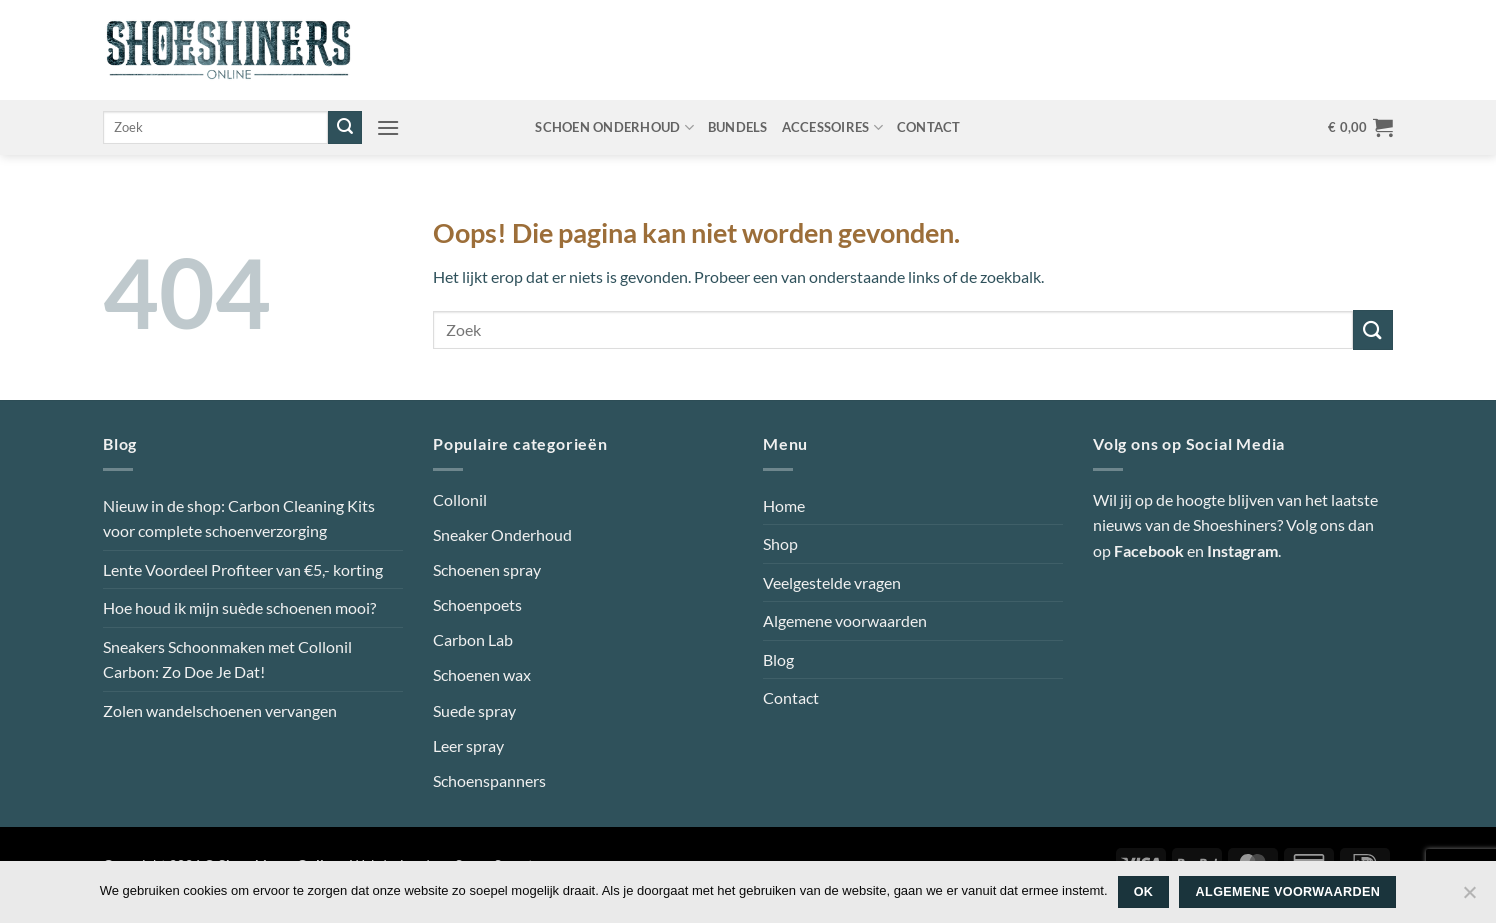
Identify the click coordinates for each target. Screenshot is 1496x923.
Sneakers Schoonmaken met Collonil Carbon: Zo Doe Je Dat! (227, 659)
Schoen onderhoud (614, 127)
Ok (1144, 892)
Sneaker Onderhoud (502, 534)
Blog (778, 659)
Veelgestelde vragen (832, 582)
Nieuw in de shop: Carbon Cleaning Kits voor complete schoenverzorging (239, 518)
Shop (780, 543)
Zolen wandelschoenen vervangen (220, 710)
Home (784, 505)
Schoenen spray (487, 569)
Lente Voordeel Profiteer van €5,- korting (243, 569)
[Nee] (1469, 898)
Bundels (738, 127)
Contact (929, 127)
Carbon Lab (473, 639)
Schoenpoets (477, 604)
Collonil (460, 499)
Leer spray (468, 745)
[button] (388, 127)
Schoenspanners (489, 780)
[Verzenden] (345, 128)
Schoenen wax (482, 674)
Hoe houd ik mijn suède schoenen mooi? (239, 607)
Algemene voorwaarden (845, 620)
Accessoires (832, 127)
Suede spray (474, 710)
